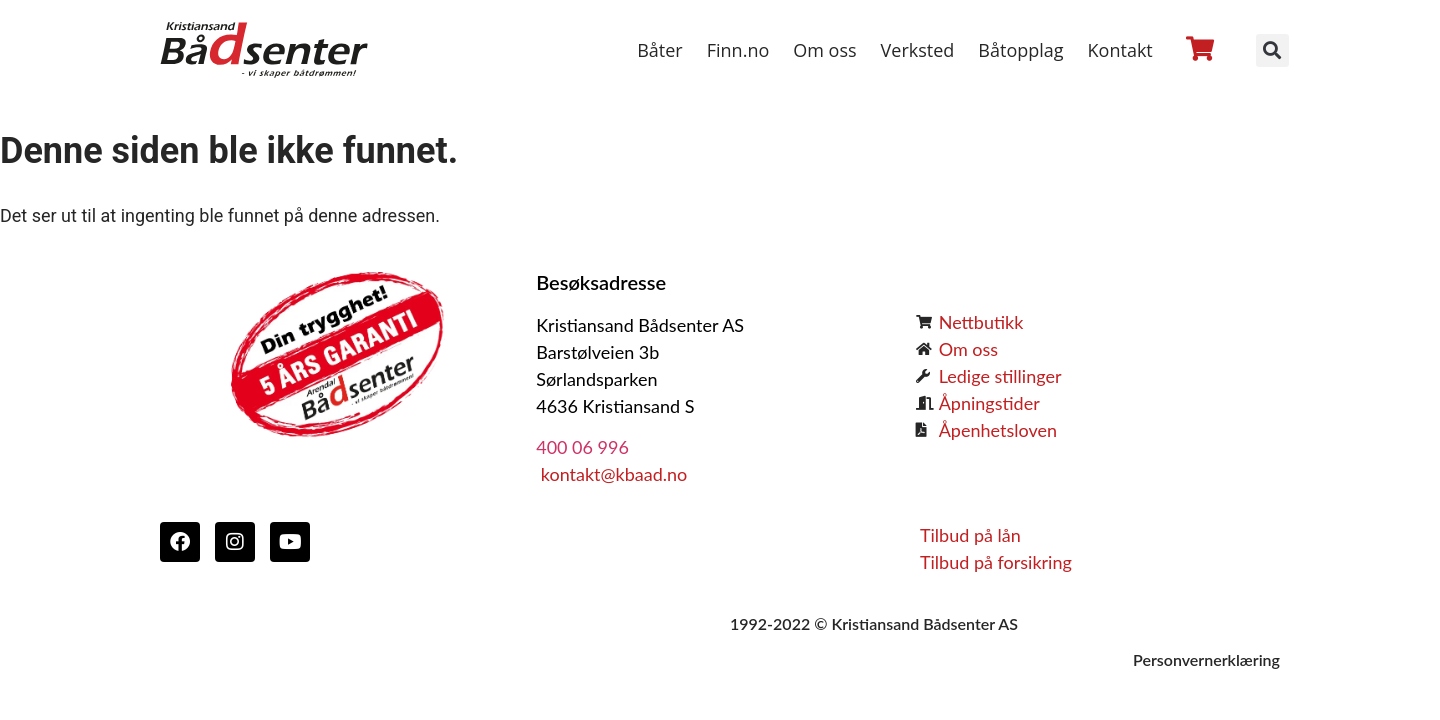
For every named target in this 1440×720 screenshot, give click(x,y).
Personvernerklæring (1206, 659)
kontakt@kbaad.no (611, 474)
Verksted (918, 50)
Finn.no (738, 50)
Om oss (824, 50)
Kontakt (1120, 50)
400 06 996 (582, 447)
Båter (660, 50)
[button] (1272, 50)
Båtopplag (1020, 50)
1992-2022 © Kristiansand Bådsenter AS (874, 623)
